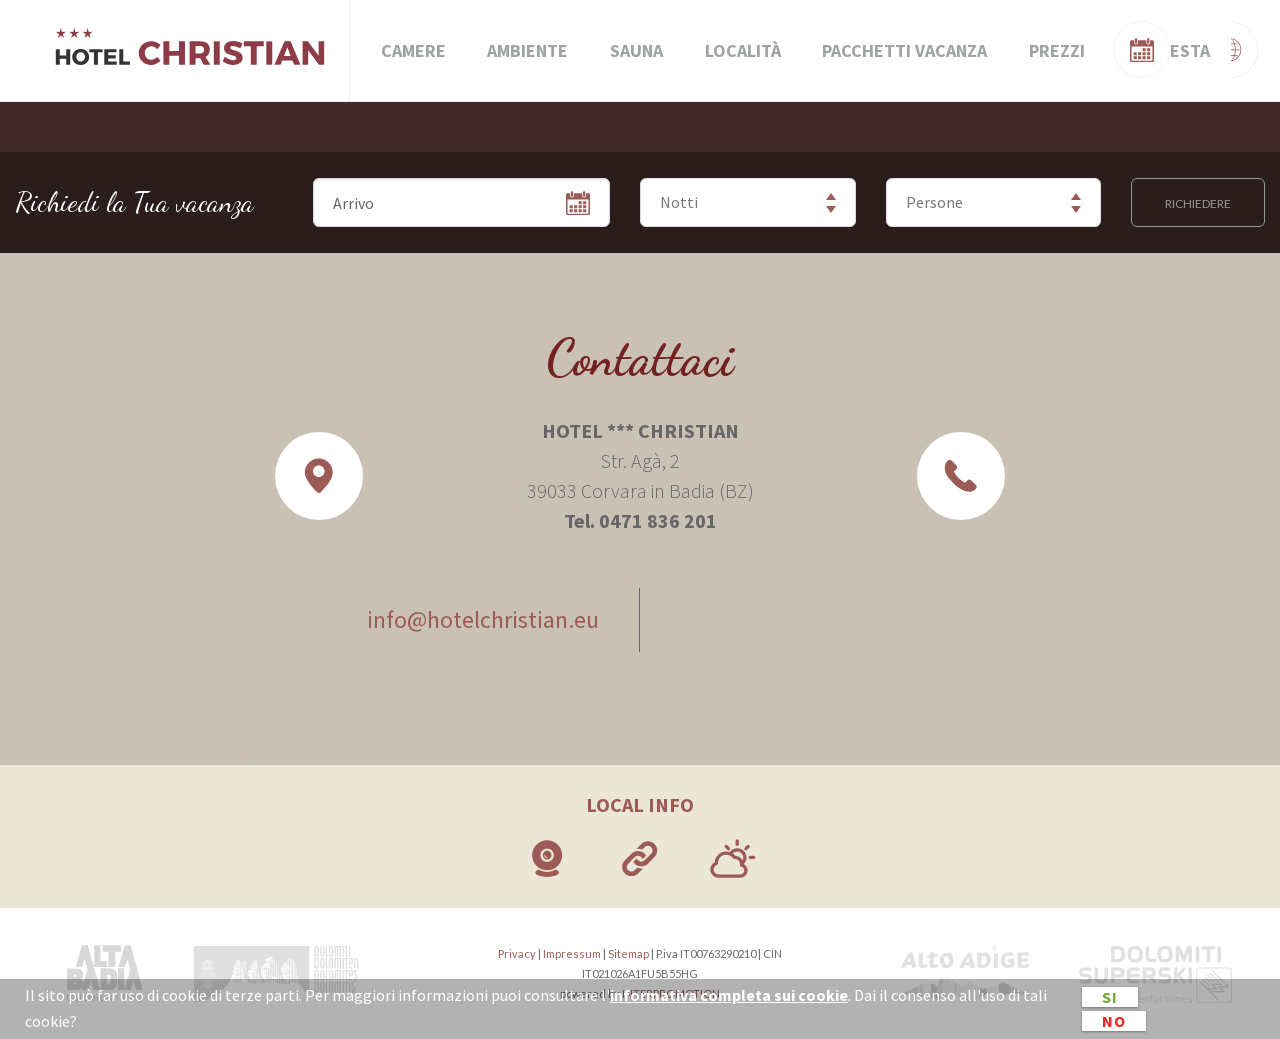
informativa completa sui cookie (729, 995)
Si (1110, 997)
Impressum (572, 953)
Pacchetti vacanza (904, 50)
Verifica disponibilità (1169, 46)
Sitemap (628, 953)
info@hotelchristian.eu (483, 619)
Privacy (517, 953)
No (1114, 1021)
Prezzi (1057, 50)
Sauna (636, 50)
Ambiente (527, 50)
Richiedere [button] (1198, 203)
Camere (413, 50)
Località (743, 50)
